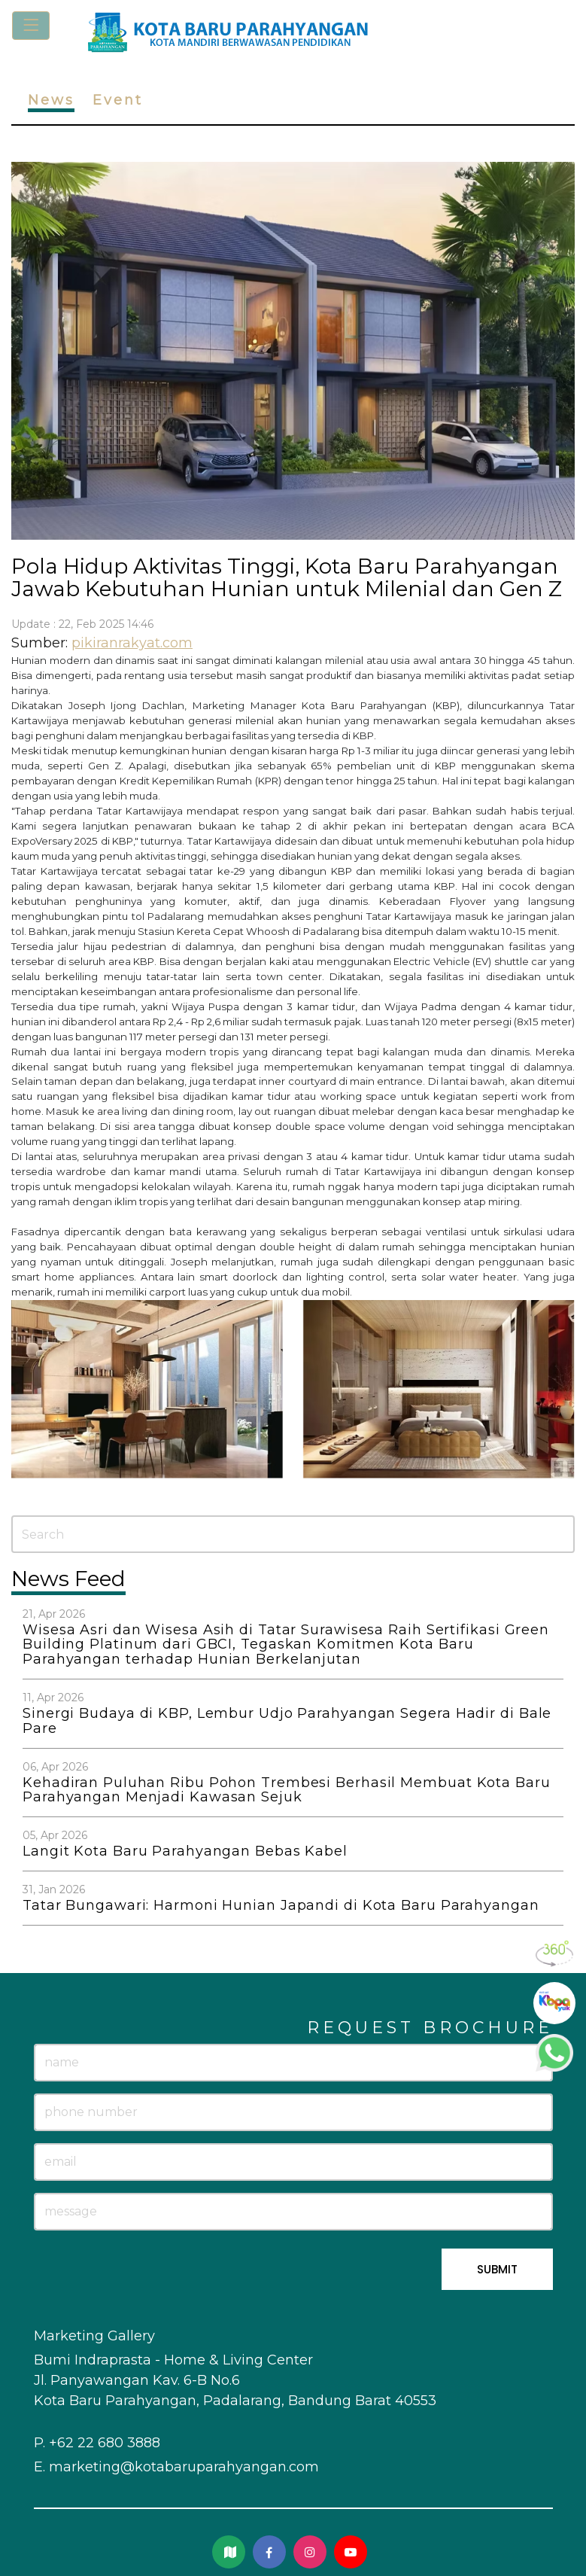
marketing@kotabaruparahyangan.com (184, 2467)
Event (118, 100)
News (51, 100)
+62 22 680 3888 (104, 2442)
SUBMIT (497, 2269)
